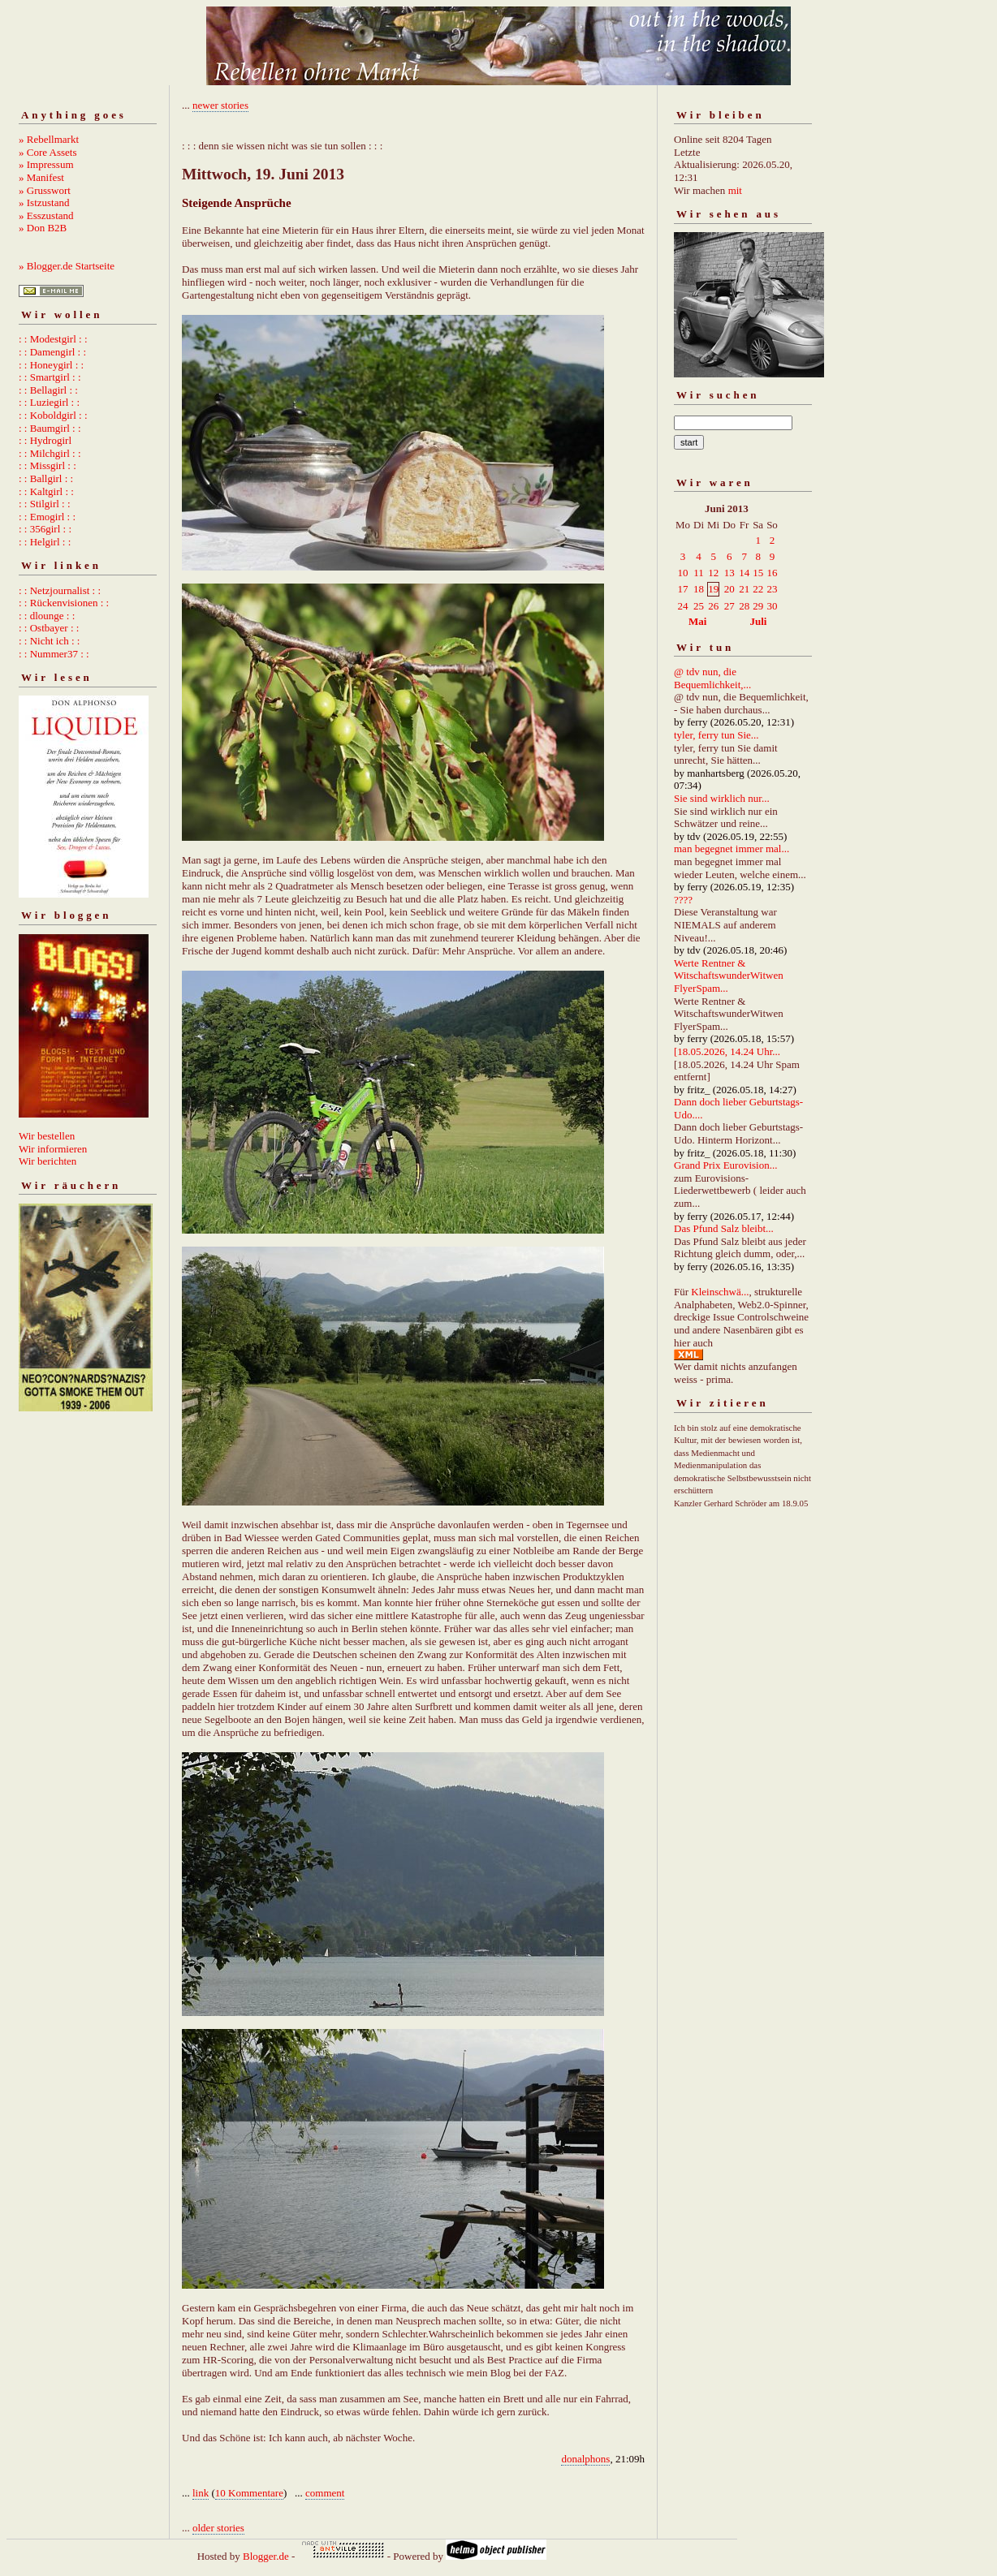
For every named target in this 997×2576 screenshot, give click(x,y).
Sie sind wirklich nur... (722, 798)
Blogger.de (266, 2556)
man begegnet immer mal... (731, 848)
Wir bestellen (47, 1136)
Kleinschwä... (720, 1292)
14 (744, 572)
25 (698, 606)
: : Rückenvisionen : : (64, 603)
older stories (218, 2528)
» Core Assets (48, 152)
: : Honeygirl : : (51, 365)
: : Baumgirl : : (50, 428)
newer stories (220, 105)
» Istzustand (44, 202)
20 (729, 589)
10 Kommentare (249, 2493)
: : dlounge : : (47, 616)
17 (683, 589)
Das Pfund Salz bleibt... (724, 1228)
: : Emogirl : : (47, 516)
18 (698, 589)
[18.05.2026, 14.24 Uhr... (727, 1051)
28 (744, 606)
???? (683, 900)
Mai (697, 621)
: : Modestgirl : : (53, 339)
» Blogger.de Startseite (66, 266)
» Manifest (41, 177)
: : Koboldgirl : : (53, 415)
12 (713, 572)
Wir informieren (53, 1149)
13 (729, 572)
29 (758, 606)
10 (683, 572)
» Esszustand (46, 215)
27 (729, 606)
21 (744, 589)
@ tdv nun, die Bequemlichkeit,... (712, 678)
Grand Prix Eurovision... (725, 1165)
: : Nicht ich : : (49, 641)
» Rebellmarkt (49, 139)
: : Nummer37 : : (54, 654)
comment (324, 2493)
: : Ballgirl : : (46, 478)
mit (735, 190)
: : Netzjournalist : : (60, 590)
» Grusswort (45, 190)
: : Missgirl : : (47, 465)
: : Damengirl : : (52, 352)
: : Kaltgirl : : (46, 491)
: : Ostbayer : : (49, 628)
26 (713, 606)
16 (771, 572)
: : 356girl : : (45, 529)
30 (771, 606)
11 (698, 572)
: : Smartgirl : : (50, 377)
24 (683, 606)
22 (758, 589)
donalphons (585, 2459)
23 (771, 589)
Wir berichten (47, 1161)
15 (758, 572)
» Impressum (46, 164)
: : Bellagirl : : (48, 390)
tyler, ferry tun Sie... (716, 735)
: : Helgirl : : (45, 542)
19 (713, 589)
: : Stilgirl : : (45, 504)
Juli (758, 621)
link (200, 2493)
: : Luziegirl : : (49, 402)
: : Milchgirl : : (50, 453)
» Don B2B (43, 228)
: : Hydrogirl (45, 440)
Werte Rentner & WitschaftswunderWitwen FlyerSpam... (728, 975)
